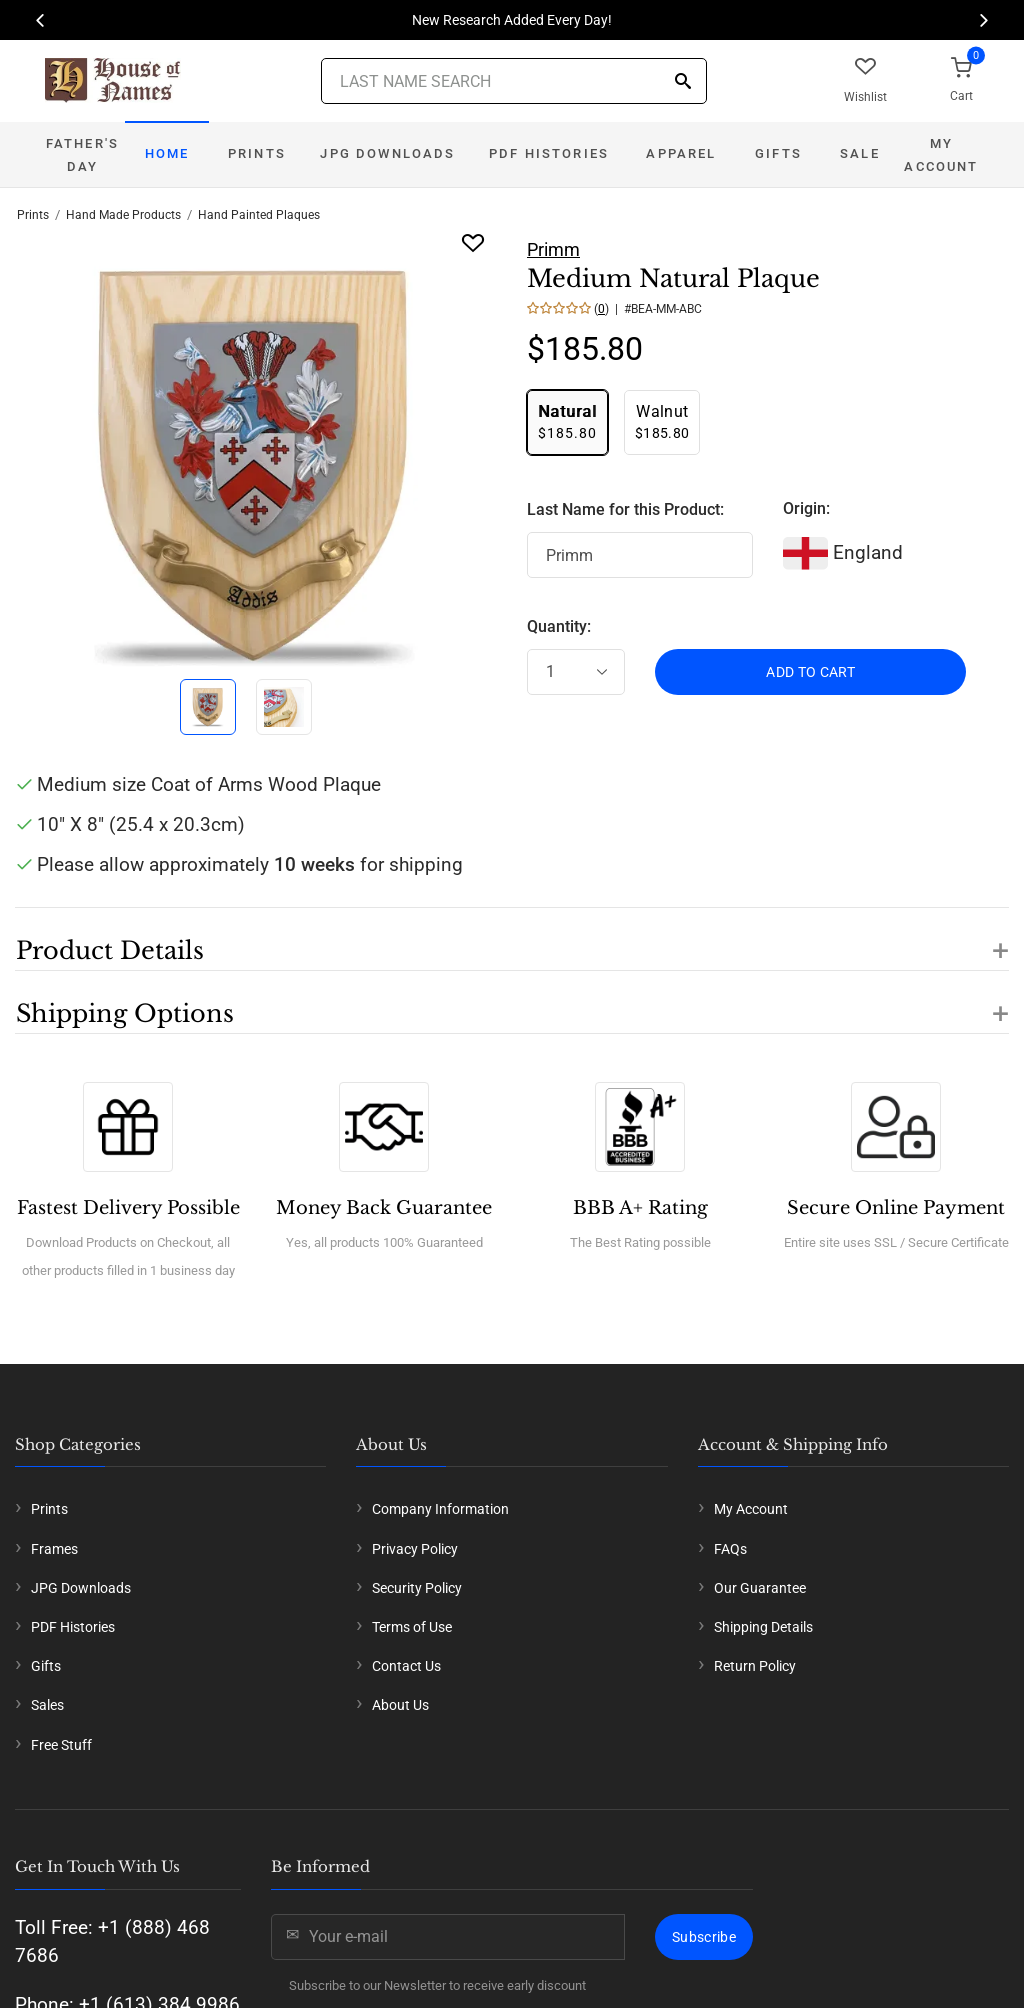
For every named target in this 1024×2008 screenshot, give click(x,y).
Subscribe (704, 1937)
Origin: (806, 508)
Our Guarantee (760, 1588)
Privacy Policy (415, 1549)
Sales (47, 1705)
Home (167, 153)
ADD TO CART (810, 672)
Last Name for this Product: (625, 509)
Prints (257, 153)
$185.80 (567, 421)
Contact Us (406, 1666)
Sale (860, 153)
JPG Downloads (387, 153)
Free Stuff (61, 1745)
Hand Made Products (123, 215)
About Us (400, 1705)
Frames (54, 1549)
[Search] (683, 82)
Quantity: (559, 626)
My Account (941, 155)
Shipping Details (763, 1627)
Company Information (440, 1509)
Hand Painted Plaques (259, 215)
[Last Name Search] (514, 81)
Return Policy (755, 1666)
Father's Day (82, 155)
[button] (512, 939)
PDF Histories (549, 153)
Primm (553, 249)
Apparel (681, 153)
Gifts (778, 153)
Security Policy (417, 1588)
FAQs (730, 1549)
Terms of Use (412, 1627)
